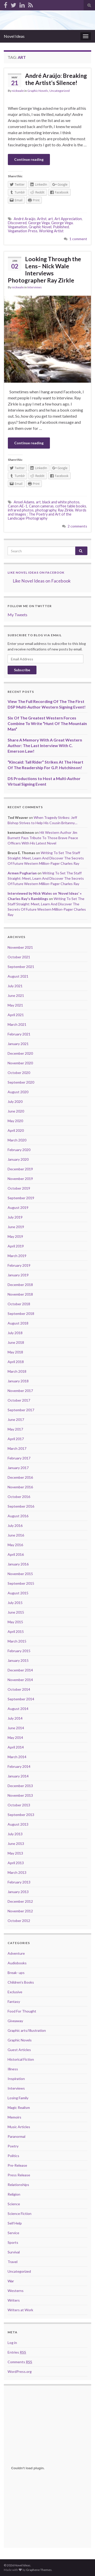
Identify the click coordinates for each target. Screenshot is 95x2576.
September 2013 (21, 1814)
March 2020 (17, 1140)
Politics (13, 2156)
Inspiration (16, 2078)
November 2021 (20, 947)
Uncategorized (59, 91)
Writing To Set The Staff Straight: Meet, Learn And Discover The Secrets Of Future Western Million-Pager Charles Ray (46, 858)
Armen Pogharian (22, 873)
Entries (17, 2352)
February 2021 (19, 1034)
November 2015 (20, 1574)
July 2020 (15, 1101)
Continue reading (29, 159)
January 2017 (18, 1468)
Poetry (13, 2146)
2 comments (77, 526)
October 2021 (19, 957)
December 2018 (20, 1284)
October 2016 (19, 1496)
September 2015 (21, 1583)
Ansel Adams (24, 502)
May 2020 (15, 1121)
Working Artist (51, 231)
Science (14, 2204)
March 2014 (17, 1757)
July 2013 (15, 1834)
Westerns (16, 2290)
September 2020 (21, 1082)
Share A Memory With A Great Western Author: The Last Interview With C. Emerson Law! (45, 745)
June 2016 (16, 1535)
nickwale (18, 91)
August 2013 (18, 1824)
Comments (20, 2362)
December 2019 (20, 1169)
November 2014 (20, 1680)
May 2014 (15, 1737)
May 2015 (15, 1622)
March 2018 (17, 1371)
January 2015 (18, 1660)
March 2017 (17, 1448)
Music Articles (19, 2127)
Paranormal (16, 2136)
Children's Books (21, 1982)
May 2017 (15, 1429)
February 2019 (19, 1265)
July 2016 (15, 1525)
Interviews (34, 287)
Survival (14, 2252)
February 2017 (19, 1458)
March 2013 (17, 1872)
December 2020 (20, 1053)
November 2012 (20, 1911)
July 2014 (15, 1718)
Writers (14, 2300)
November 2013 (20, 1795)
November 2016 (20, 1487)
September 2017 (21, 1410)
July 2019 (15, 1217)
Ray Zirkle (65, 510)
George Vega (39, 223)
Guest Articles (19, 2050)
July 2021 (15, 986)
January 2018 (18, 1381)
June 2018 (16, 1342)
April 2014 (16, 1747)
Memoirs (14, 2117)
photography (45, 510)
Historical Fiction (21, 2059)
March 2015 (17, 1641)
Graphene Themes (39, 2570)
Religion (14, 2194)
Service (13, 2233)
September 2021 (21, 966)
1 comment (78, 239)
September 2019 (21, 1198)
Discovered (17, 223)
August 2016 (18, 1516)
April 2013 (16, 1863)
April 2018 (16, 1362)
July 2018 (15, 1333)
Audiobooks (17, 1963)
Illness (13, 2069)
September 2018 (21, 1313)
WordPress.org (20, 2371)
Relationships (18, 2184)
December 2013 (20, 1786)
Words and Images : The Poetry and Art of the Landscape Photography (47, 514)
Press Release (19, 2175)
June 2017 (16, 1419)
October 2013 (19, 1805)
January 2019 (18, 1275)
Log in (12, 2342)
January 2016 (18, 1564)
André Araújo (24, 219)
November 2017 (20, 1390)
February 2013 (19, 1882)
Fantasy (14, 2001)
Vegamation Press (22, 231)
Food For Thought (22, 2011)
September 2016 (21, 1506)
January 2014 (18, 1776)
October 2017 (19, 1400)
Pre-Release (17, 2165)
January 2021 (18, 1044)
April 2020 (16, 1130)
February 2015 (19, 1651)
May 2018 (15, 1352)
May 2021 (15, 1005)
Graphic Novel (40, 227)
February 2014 (19, 1766)
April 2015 (16, 1631)
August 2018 (18, 1323)
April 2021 (16, 1015)
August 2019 (18, 1207)
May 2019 (15, 1236)
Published (61, 227)
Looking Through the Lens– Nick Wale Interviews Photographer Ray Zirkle (44, 269)
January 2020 (18, 1159)
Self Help (15, 2223)
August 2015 (18, 1593)
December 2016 (20, 1477)
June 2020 (16, 1111)
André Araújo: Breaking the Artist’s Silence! (56, 79)
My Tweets (17, 614)
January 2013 (18, 1892)
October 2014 (19, 1689)
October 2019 (19, 1188)
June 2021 (16, 995)
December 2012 (20, 1901)
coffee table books (70, 506)
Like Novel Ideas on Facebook (36, 572)
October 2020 (19, 1072)
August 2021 (18, 976)
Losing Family (18, 2098)
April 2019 (16, 1246)
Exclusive (15, 1992)
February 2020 (19, 1150)
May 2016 (15, 1545)
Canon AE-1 (17, 506)
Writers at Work (20, 2310)
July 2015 (15, 1602)
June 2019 (16, 1227)
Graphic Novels (37, 91)
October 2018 (19, 1304)
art (50, 219)
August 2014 (18, 1708)
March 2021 (17, 1024)
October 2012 (19, 1920)
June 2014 (16, 1728)
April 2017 (16, 1439)
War (11, 2281)
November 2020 (20, 1063)
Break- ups (16, 1972)
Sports (13, 2242)
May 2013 (15, 1853)
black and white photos (61, 502)
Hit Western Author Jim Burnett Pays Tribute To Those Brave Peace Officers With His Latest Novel (43, 837)
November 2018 (20, 1294)
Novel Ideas (14, 36)
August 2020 (18, 1092)
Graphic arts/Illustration (27, 2030)
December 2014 (20, 1670)
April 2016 (16, 1554)
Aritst (42, 219)
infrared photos (21, 510)
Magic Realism (19, 2107)
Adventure (16, 1953)
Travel (12, 2262)
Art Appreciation (68, 219)
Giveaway (15, 2021)
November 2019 (20, 1178)
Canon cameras (41, 506)
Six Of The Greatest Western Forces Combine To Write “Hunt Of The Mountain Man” (47, 723)
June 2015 (16, 1612)
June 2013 (16, 1843)
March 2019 (17, 1256)
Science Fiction (19, 2213)
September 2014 (21, 1699)
